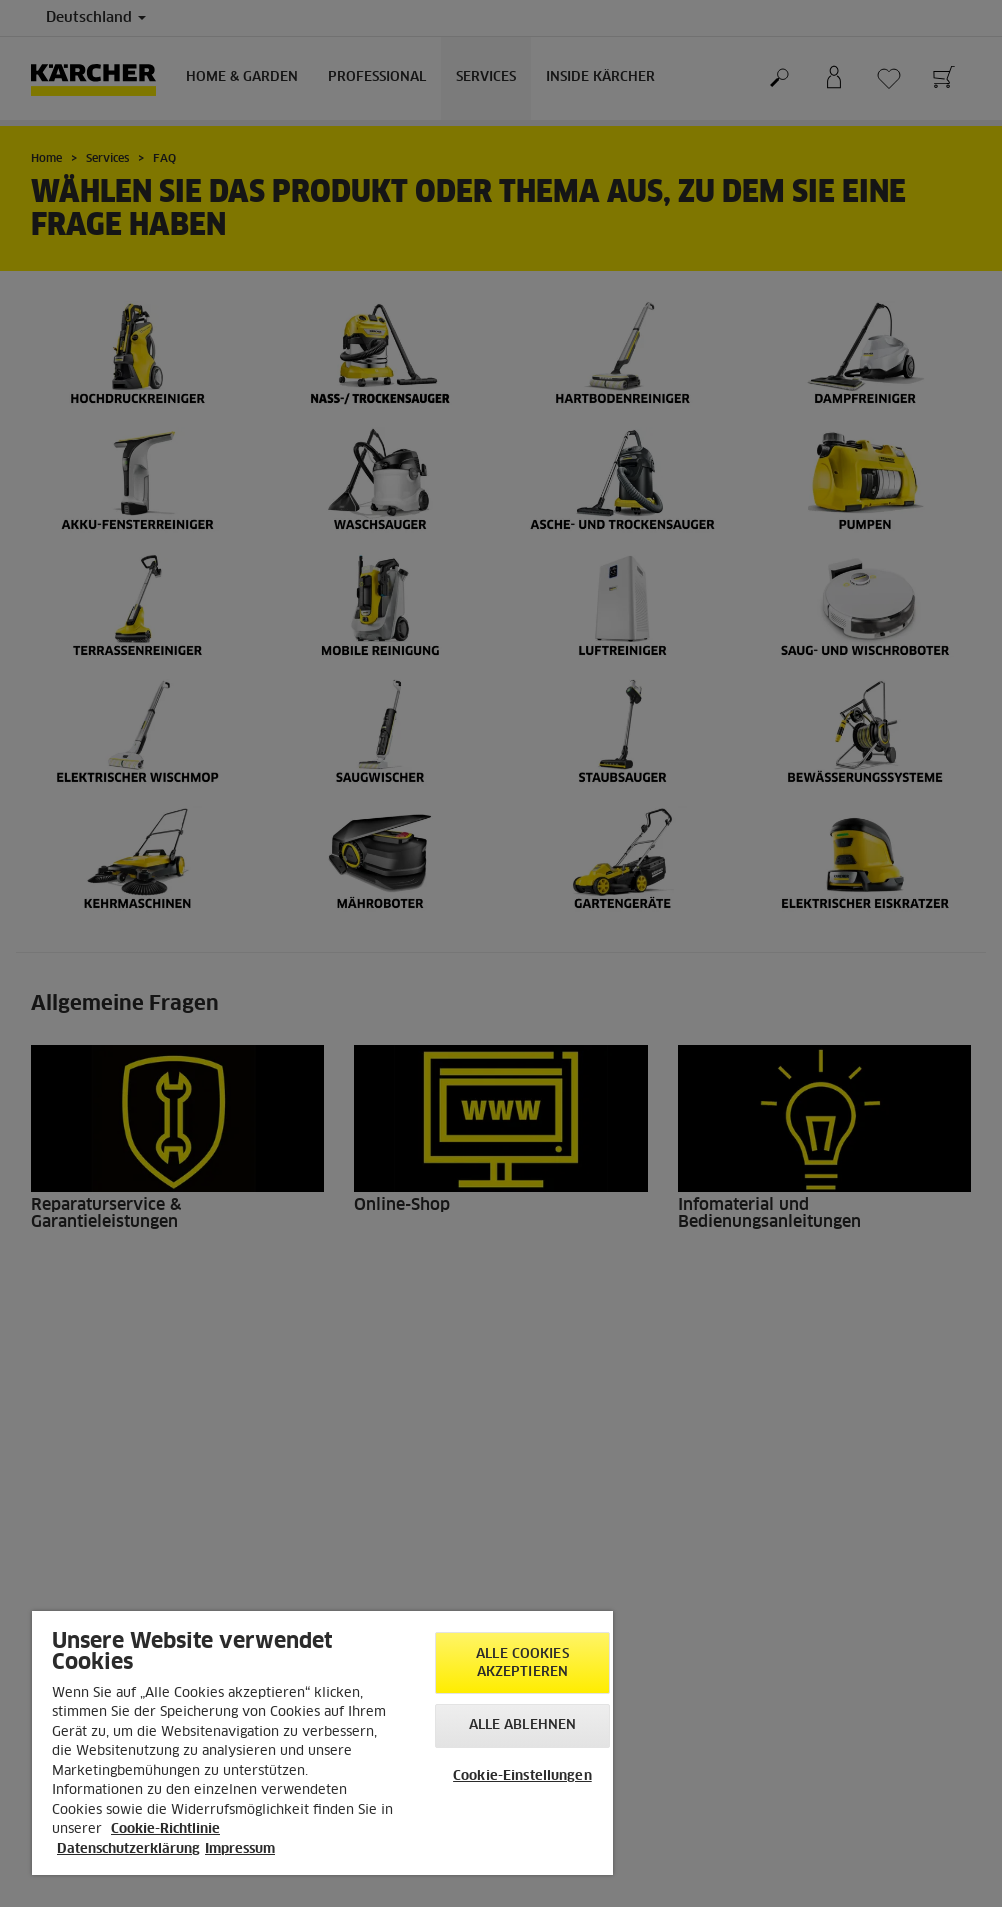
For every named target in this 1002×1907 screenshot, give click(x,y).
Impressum (240, 1849)
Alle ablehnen (523, 1725)
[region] (322, 1743)
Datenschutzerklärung (128, 1849)
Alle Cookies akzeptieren (522, 1663)
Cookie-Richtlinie (165, 1829)
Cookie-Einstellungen (522, 1776)
